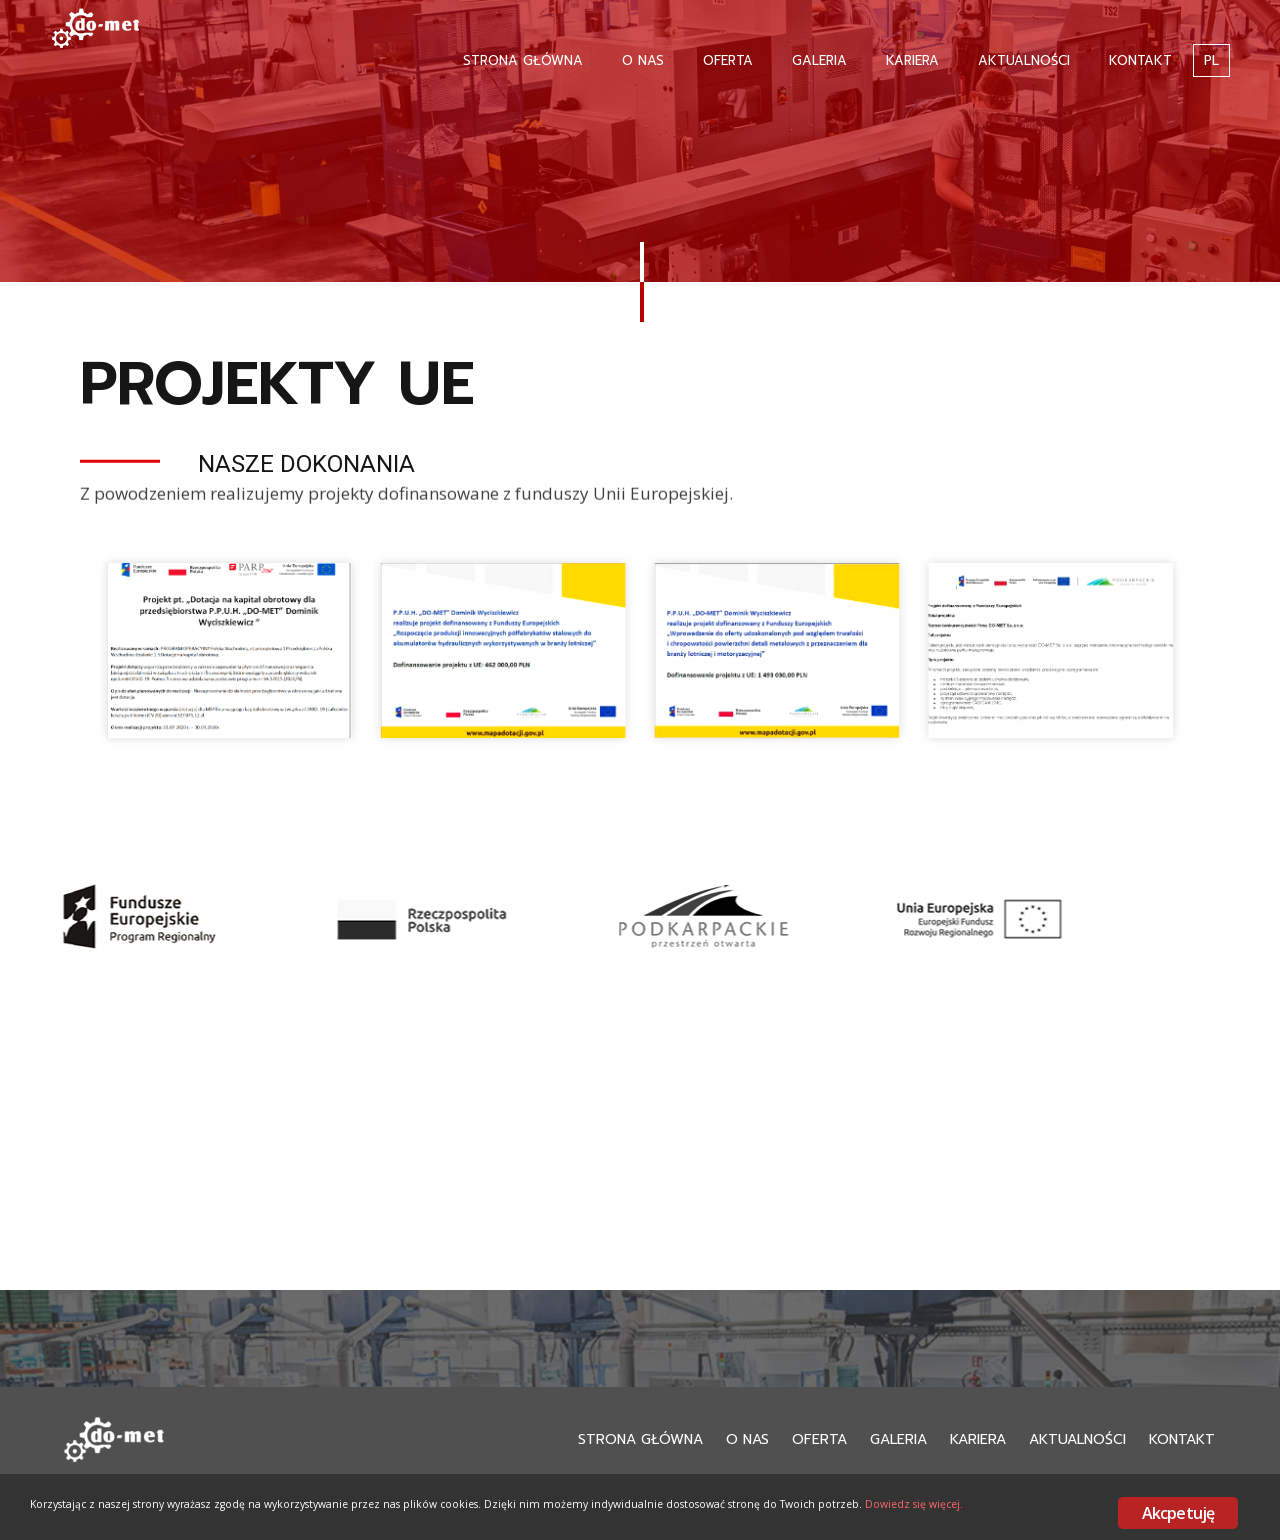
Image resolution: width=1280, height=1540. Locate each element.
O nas (643, 60)
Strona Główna (523, 60)
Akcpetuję (1178, 1513)
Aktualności (1024, 60)
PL (1211, 60)
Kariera (912, 60)
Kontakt (1140, 60)
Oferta (728, 60)
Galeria (819, 60)
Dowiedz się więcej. (221, 1527)
